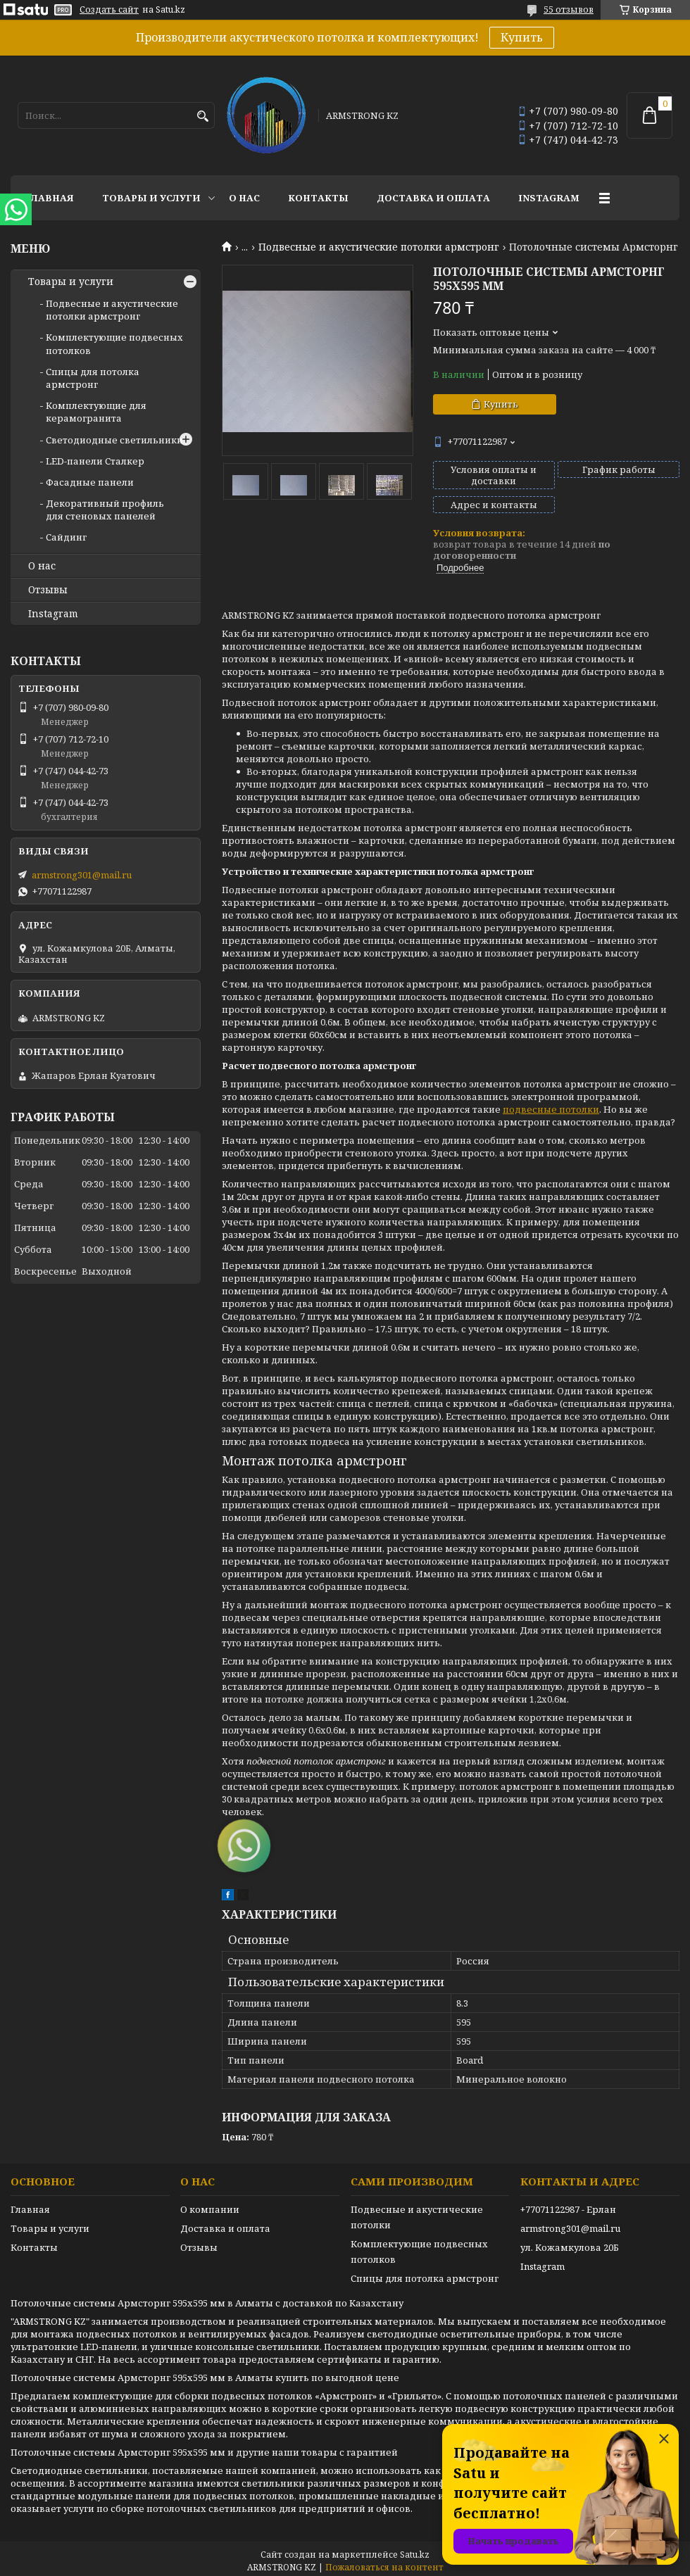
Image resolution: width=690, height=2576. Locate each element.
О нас (244, 197)
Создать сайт (109, 10)
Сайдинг (66, 537)
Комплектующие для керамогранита (96, 411)
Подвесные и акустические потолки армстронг (378, 247)
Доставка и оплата (433, 197)
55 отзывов (569, 9)
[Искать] (202, 116)
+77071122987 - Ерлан (568, 2209)
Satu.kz (414, 2555)
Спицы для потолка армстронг (92, 378)
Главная (49, 197)
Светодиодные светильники (114, 440)
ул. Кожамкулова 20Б (569, 2247)
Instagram (548, 197)
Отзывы (48, 589)
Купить (522, 37)
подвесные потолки (551, 1109)
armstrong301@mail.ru (82, 874)
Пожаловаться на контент (384, 2567)
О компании (209, 2209)
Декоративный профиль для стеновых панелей (105, 509)
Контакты (318, 197)
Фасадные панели (90, 482)
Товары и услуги (151, 197)
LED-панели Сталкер (95, 461)
